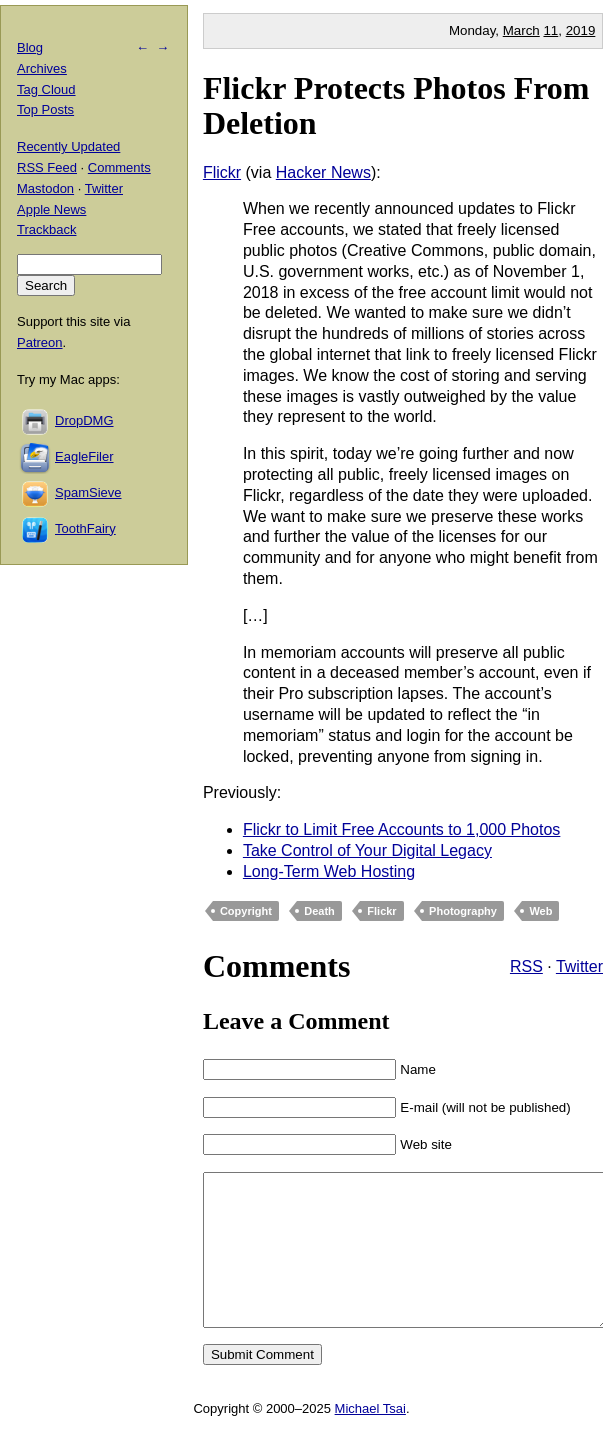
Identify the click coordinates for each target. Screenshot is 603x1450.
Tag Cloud (46, 89)
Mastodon (45, 188)
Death (319, 911)
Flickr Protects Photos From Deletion (396, 105)
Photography (463, 911)
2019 (581, 30)
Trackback (46, 229)
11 (550, 30)
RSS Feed (47, 167)
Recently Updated (68, 146)
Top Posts (45, 109)
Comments (119, 167)
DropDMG (84, 420)
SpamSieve (88, 492)
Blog (30, 47)
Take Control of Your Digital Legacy (367, 850)
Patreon (40, 342)
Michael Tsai (370, 1438)
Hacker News (323, 172)
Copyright (246, 911)
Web (540, 911)
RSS (526, 966)
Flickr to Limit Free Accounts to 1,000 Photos (401, 829)
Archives (42, 68)
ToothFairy (85, 528)
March (521, 30)
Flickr (222, 172)
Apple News (51, 209)
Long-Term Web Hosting (329, 871)
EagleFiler (84, 456)
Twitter (579, 966)
